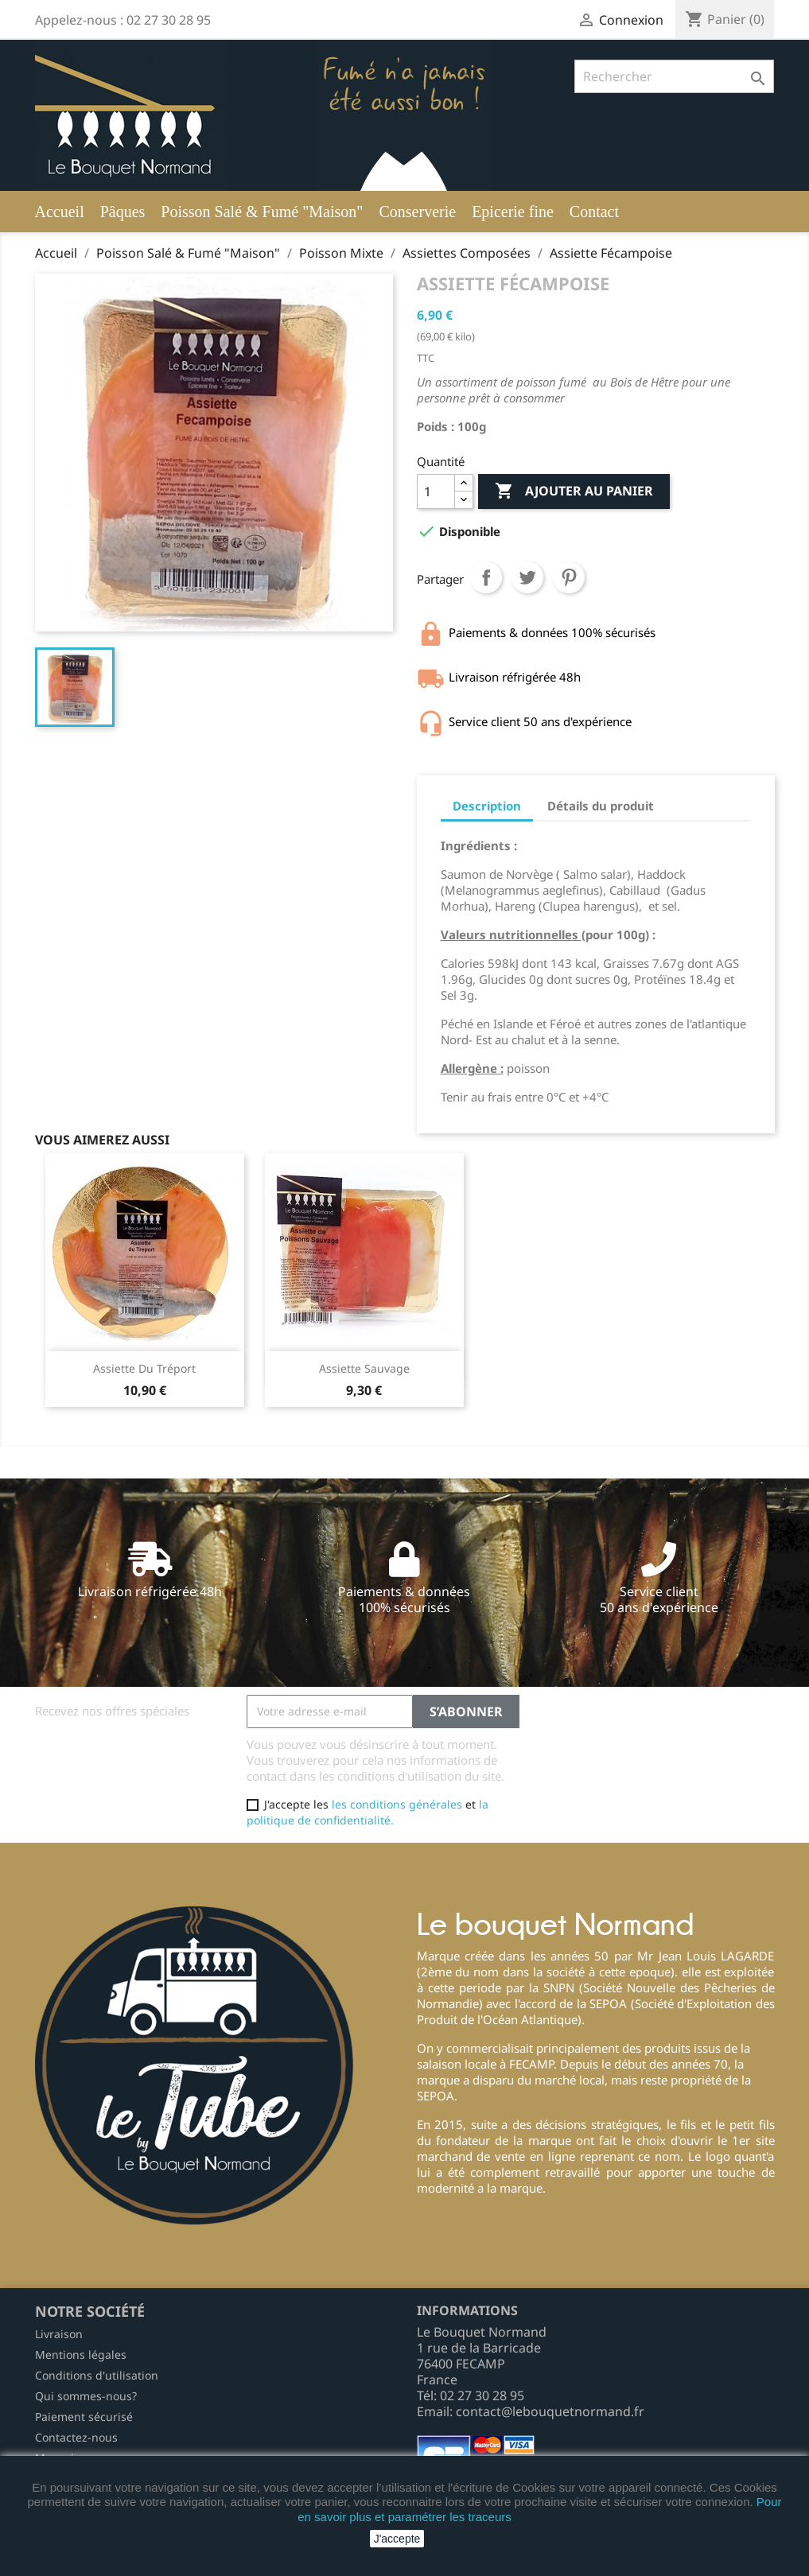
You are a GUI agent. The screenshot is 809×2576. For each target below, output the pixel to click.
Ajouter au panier (574, 491)
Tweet (527, 577)
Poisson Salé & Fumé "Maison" (262, 211)
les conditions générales (397, 1804)
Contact (594, 211)
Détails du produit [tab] (600, 806)
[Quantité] (436, 491)
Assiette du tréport (144, 1368)
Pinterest (569, 577)
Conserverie (417, 211)
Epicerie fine (513, 211)
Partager (486, 577)
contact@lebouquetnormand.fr (550, 2411)
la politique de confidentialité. (367, 1812)
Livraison (59, 2333)
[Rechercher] (674, 76)
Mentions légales (80, 2354)
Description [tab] (487, 806)
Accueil (59, 211)
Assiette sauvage (364, 1368)
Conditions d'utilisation (96, 2375)
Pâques (123, 211)
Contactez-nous (76, 2437)
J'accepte (397, 2538)
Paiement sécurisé (84, 2416)
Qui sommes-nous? (86, 2395)
